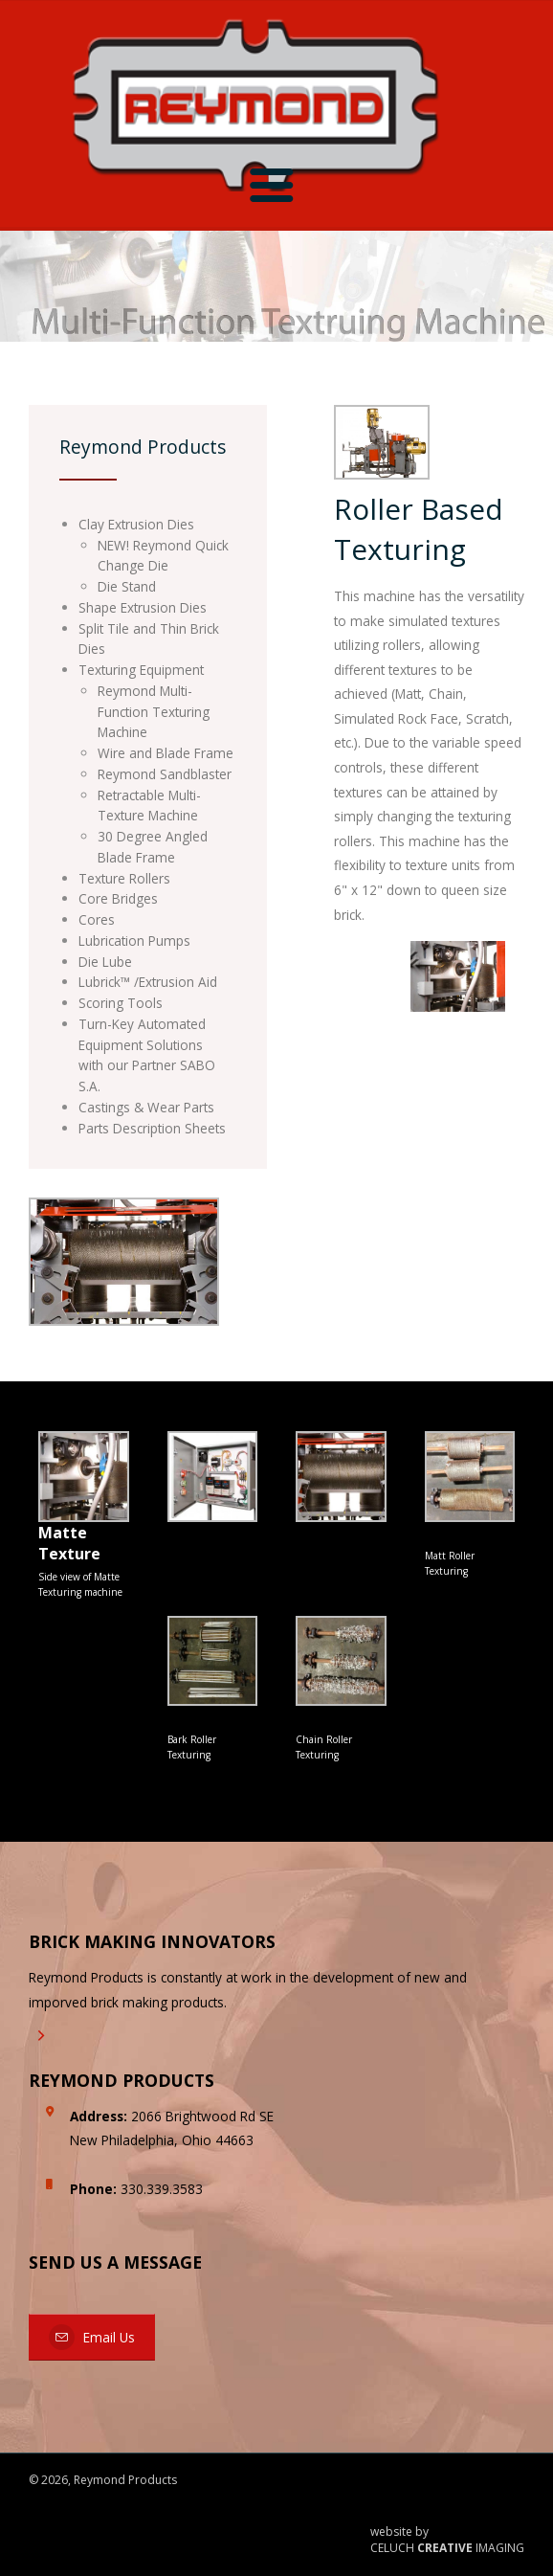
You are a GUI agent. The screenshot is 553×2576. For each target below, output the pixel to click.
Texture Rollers (124, 878)
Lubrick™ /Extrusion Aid (147, 982)
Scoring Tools (120, 1003)
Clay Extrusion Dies (136, 524)
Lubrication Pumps (134, 940)
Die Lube (105, 961)
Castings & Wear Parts (146, 1107)
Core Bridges (118, 898)
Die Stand (127, 586)
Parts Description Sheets (152, 1128)
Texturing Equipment (141, 670)
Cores (96, 919)
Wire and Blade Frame (165, 753)
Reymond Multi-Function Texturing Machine (154, 712)
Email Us (92, 2337)
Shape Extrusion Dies (142, 607)
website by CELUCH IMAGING (447, 2540)
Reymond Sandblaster (165, 774)
